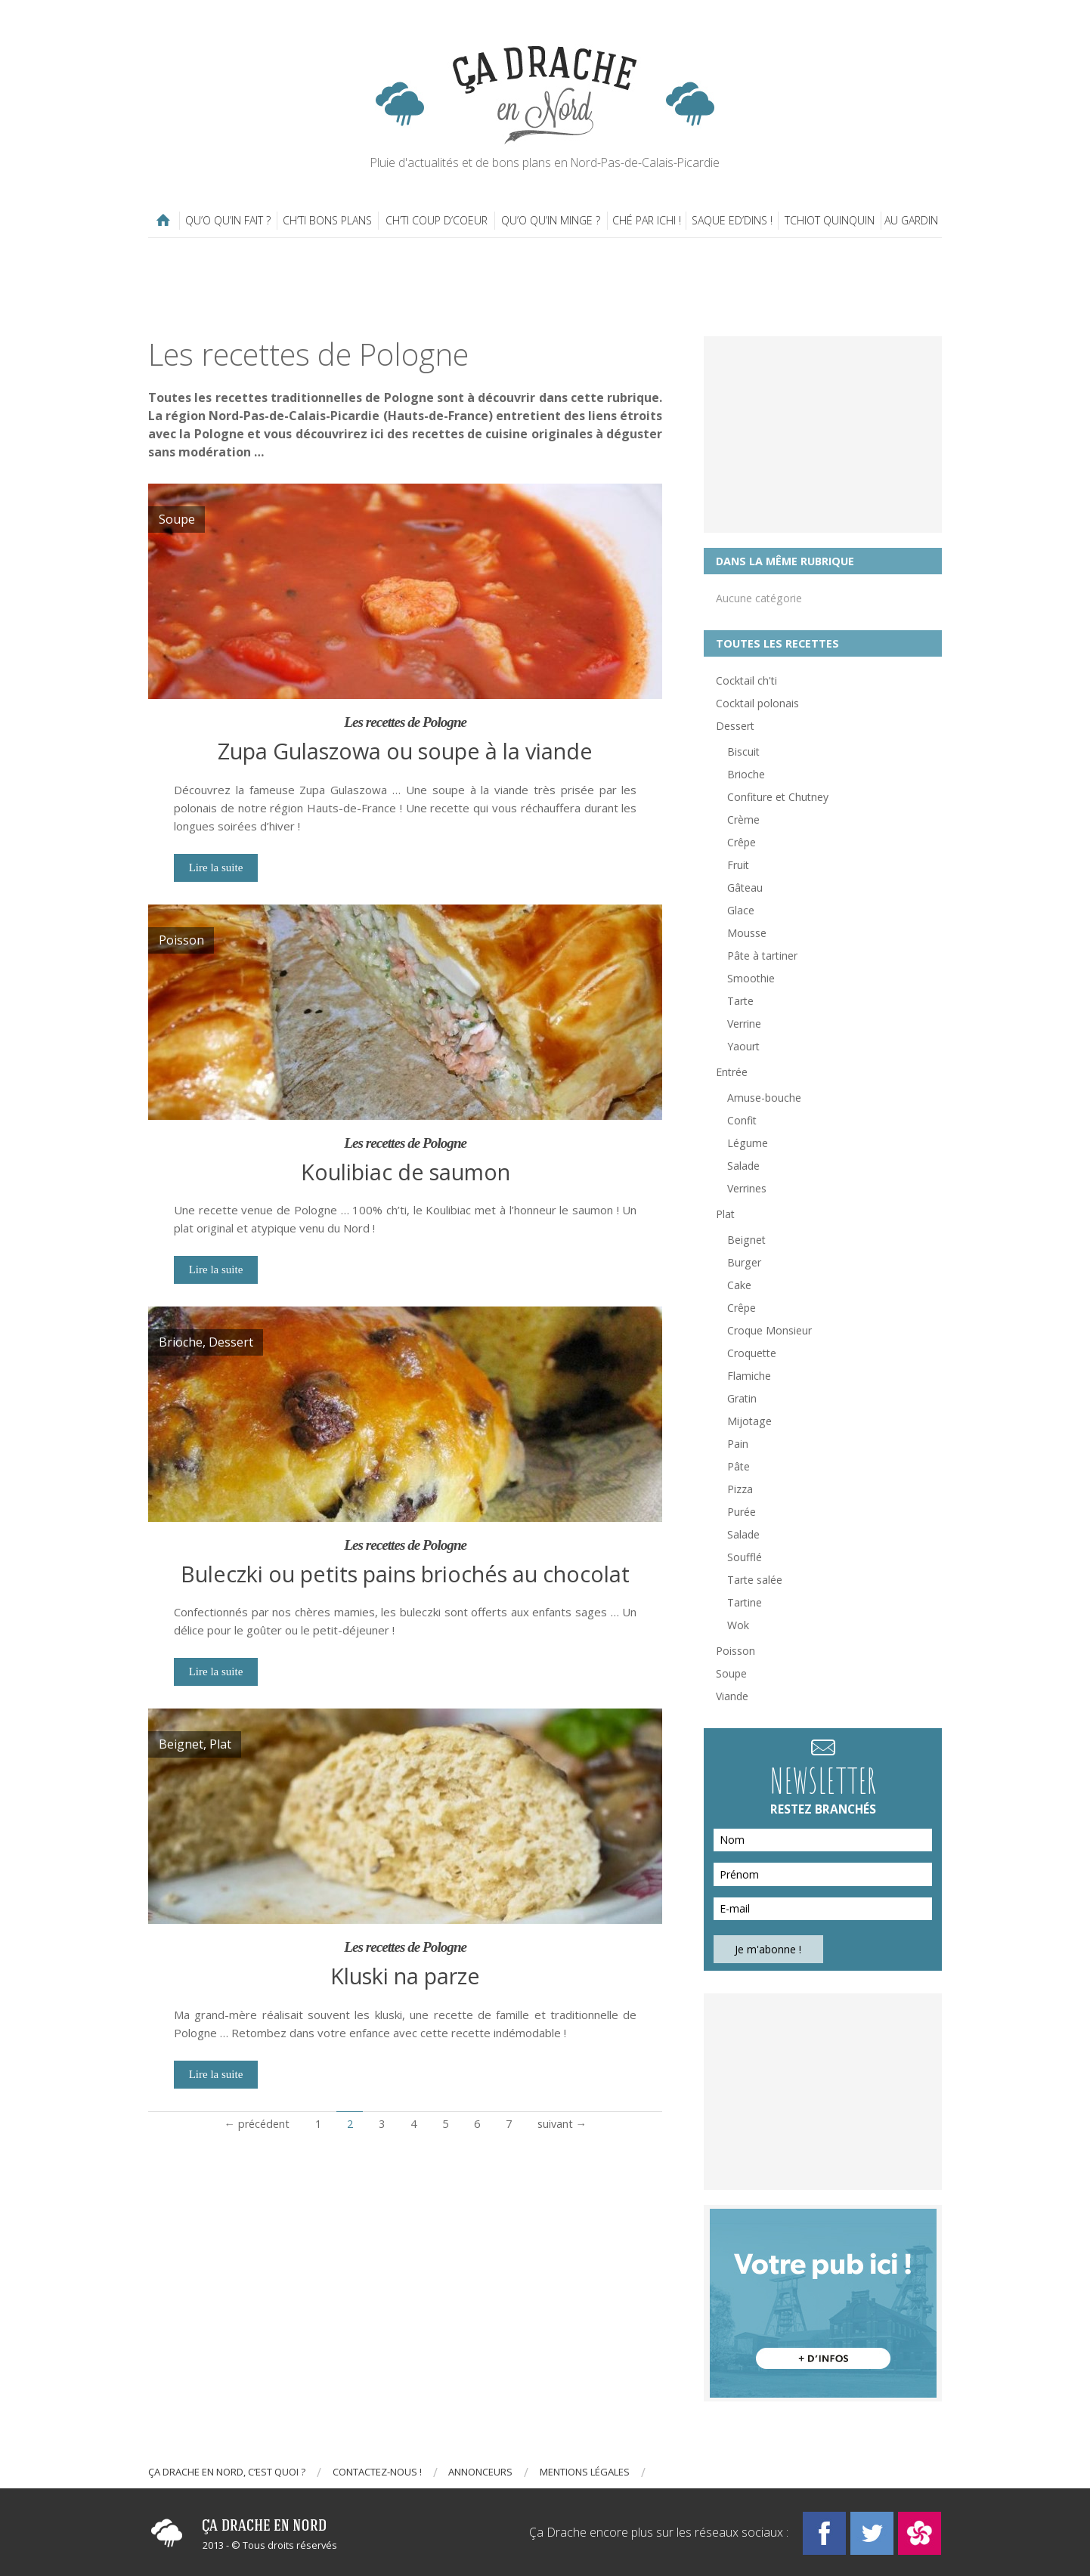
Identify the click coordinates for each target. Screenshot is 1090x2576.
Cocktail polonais (757, 703)
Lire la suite (216, 867)
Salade (743, 1165)
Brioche (746, 774)
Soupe (731, 1673)
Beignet (746, 1239)
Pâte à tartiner (762, 955)
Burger (744, 1262)
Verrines (746, 1188)
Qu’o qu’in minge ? (550, 220)
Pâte (738, 1466)
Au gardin (911, 220)
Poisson (735, 1651)
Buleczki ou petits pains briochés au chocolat (405, 1573)
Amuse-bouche (764, 1097)
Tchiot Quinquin (830, 220)
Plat (725, 1214)
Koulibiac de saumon (405, 1171)
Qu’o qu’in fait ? (228, 220)
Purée (741, 1511)
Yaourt (743, 1046)
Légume (747, 1143)
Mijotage (749, 1421)
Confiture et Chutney (777, 797)
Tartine (744, 1602)
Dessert (735, 726)
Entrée (732, 1072)
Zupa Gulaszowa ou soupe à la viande (405, 750)
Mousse (746, 933)
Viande (732, 1696)
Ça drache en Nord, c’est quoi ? (226, 2472)
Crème (743, 819)
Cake (739, 1285)
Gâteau (745, 887)
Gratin (742, 1398)
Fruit (738, 865)
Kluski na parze (405, 1975)
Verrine (744, 1023)
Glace (740, 910)
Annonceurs (480, 2472)
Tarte (740, 1001)
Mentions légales (585, 2472)
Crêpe (741, 842)
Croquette (751, 1353)
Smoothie (751, 978)
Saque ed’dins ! (732, 220)
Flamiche (749, 1375)
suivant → (562, 2124)
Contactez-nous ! (377, 2472)
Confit (742, 1120)
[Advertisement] (545, 287)
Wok (738, 1625)
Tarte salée (754, 1580)
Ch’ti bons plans (327, 220)
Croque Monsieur (769, 1330)
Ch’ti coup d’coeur (437, 220)
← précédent (256, 2124)
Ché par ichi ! (646, 220)
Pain (737, 1443)
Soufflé (744, 1557)
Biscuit (743, 751)
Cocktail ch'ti (746, 680)
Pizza (740, 1489)
